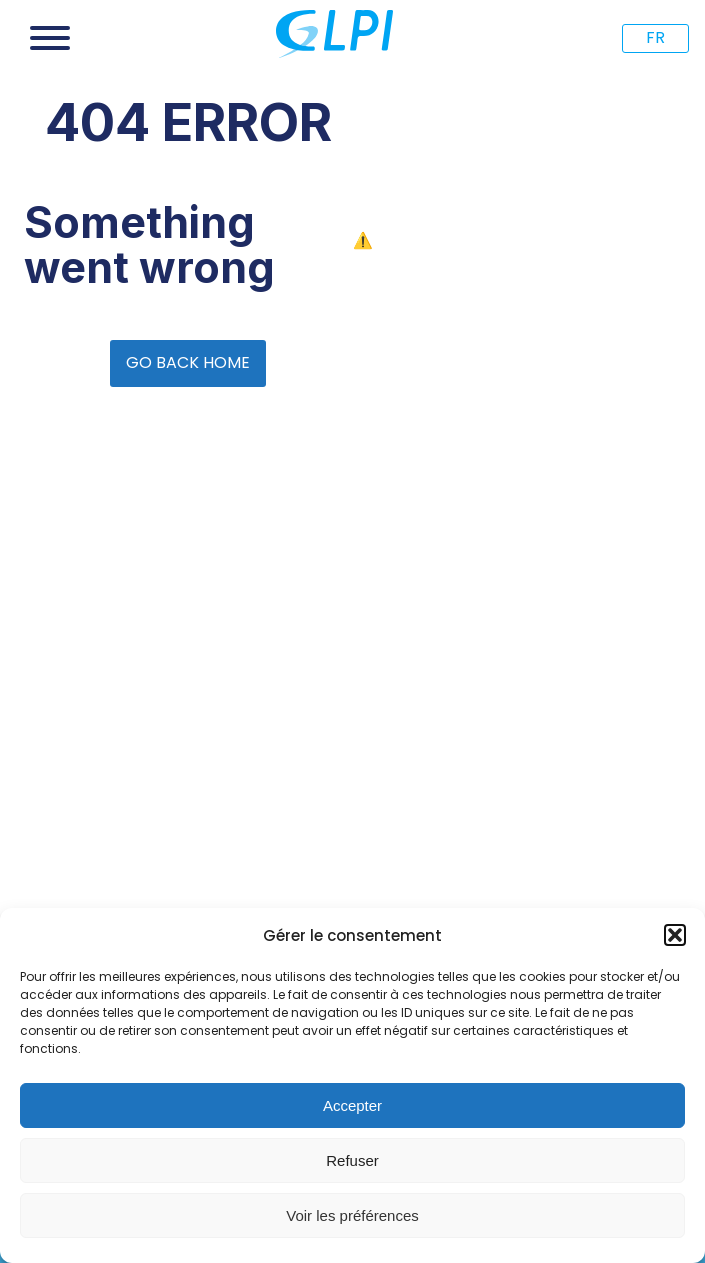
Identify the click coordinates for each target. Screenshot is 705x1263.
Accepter (352, 1105)
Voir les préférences (352, 1215)
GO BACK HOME (188, 362)
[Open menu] (50, 38)
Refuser (352, 1160)
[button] (675, 935)
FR (655, 37)
